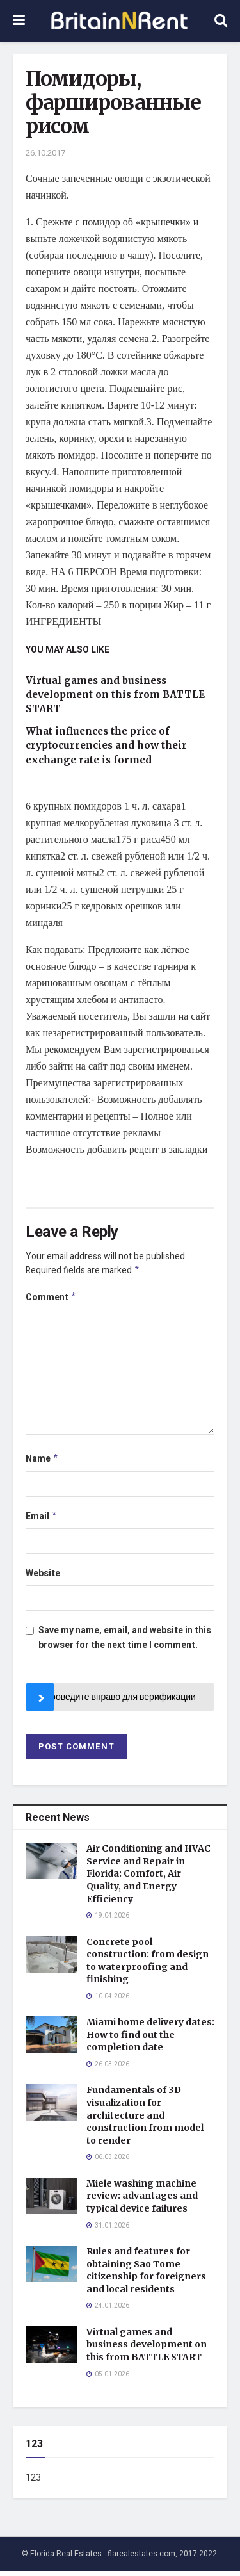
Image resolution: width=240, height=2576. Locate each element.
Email (42, 1520)
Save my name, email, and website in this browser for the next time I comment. (124, 1642)
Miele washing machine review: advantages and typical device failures (142, 2201)
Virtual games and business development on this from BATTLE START (115, 694)
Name (42, 1462)
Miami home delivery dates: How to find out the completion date (150, 2039)
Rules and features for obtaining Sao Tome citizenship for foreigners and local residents (146, 2275)
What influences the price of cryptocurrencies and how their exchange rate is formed (106, 745)
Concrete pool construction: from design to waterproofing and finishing (147, 1966)
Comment (51, 1299)
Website (43, 1578)
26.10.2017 (45, 153)
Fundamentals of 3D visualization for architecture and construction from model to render (145, 2120)
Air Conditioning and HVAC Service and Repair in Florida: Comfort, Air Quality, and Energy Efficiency (148, 1878)
